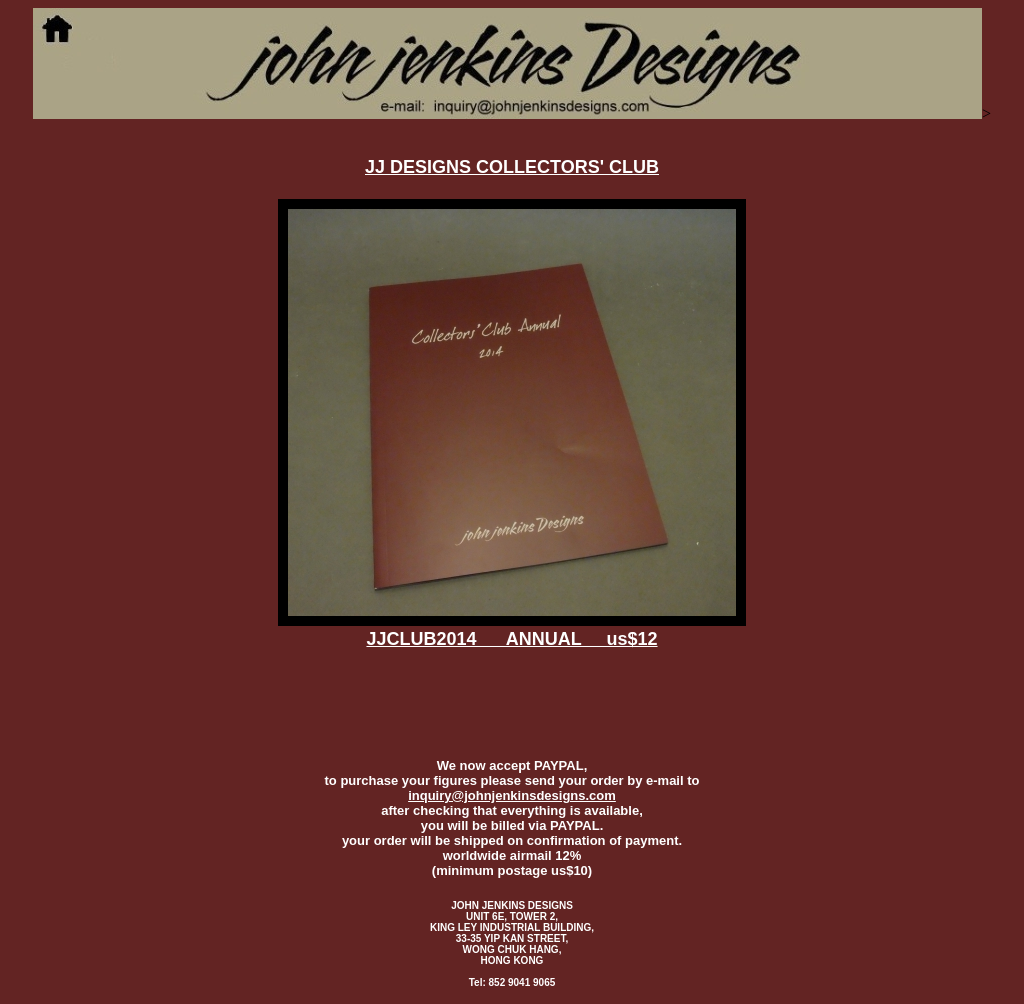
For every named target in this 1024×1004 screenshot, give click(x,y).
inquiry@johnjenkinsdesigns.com (512, 795)
